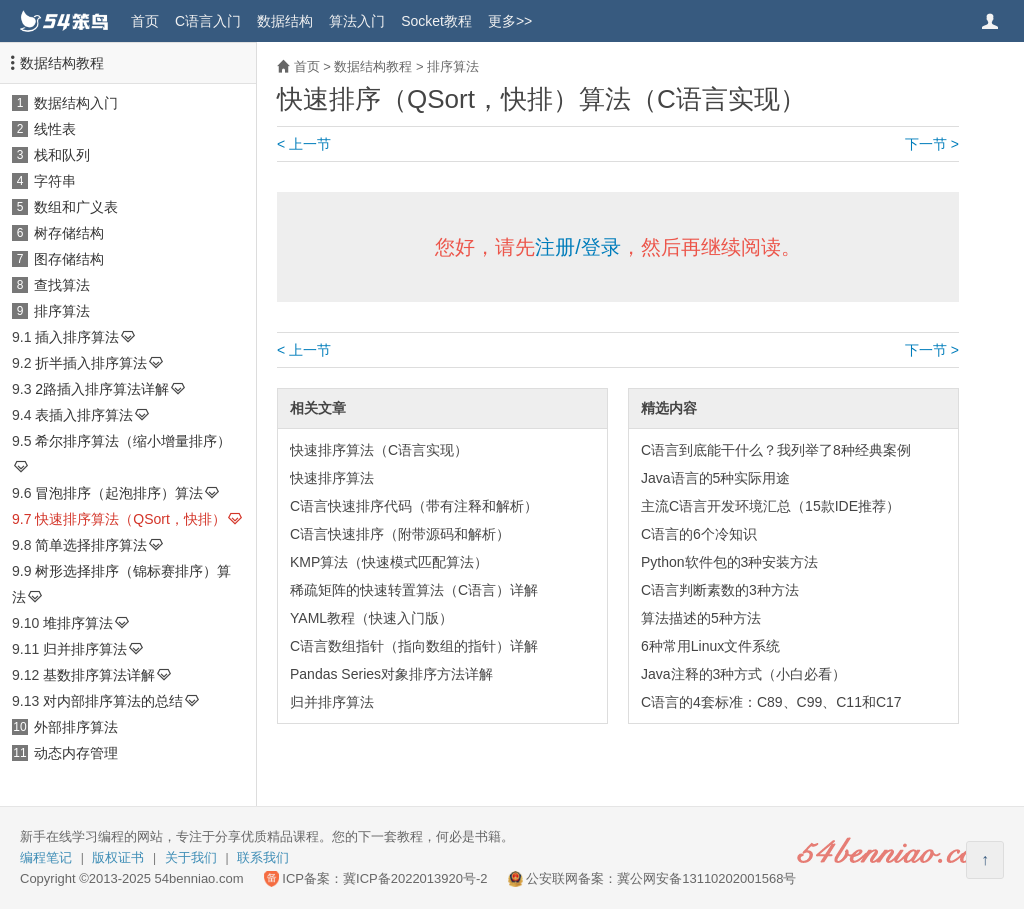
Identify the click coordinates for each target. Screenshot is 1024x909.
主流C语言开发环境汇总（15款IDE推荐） (770, 506)
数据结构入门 (76, 103)
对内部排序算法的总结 (113, 701)
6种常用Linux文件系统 (710, 646)
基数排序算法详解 (99, 675)
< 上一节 (304, 144)
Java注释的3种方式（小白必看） (743, 674)
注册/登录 (578, 247)
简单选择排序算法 (91, 545)
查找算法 (62, 285)
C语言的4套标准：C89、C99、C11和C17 (771, 702)
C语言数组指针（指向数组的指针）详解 (414, 646)
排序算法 (62, 311)
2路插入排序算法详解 (102, 389)
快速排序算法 (332, 478)
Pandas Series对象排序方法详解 (391, 674)
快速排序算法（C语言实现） (379, 450)
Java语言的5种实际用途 (715, 478)
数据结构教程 (62, 63)
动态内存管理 (76, 753)
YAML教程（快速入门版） (371, 618)
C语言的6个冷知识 (699, 534)
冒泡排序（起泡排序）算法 (119, 493)
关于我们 (191, 857)
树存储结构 (69, 233)
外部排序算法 (76, 727)
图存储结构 (69, 259)
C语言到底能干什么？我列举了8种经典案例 (776, 450)
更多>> (510, 21)
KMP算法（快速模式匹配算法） (389, 562)
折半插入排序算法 (91, 363)
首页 (145, 21)
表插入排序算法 (84, 415)
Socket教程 (436, 21)
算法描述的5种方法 (701, 618)
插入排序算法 (77, 337)
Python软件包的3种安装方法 (729, 562)
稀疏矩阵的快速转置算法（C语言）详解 (414, 590)
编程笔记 (46, 857)
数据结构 (285, 21)
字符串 (55, 181)
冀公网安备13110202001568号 (706, 878)
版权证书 (118, 857)
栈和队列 (62, 155)
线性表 (55, 129)
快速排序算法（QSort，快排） (130, 519)
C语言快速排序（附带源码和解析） (400, 534)
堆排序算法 (78, 623)
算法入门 (357, 21)
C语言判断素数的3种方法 (720, 590)
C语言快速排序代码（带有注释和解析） (414, 506)
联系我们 (263, 857)
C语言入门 (208, 21)
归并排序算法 (85, 649)
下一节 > (932, 144)
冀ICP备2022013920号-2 (415, 878)
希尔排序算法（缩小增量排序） (133, 441)
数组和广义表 (76, 207)
